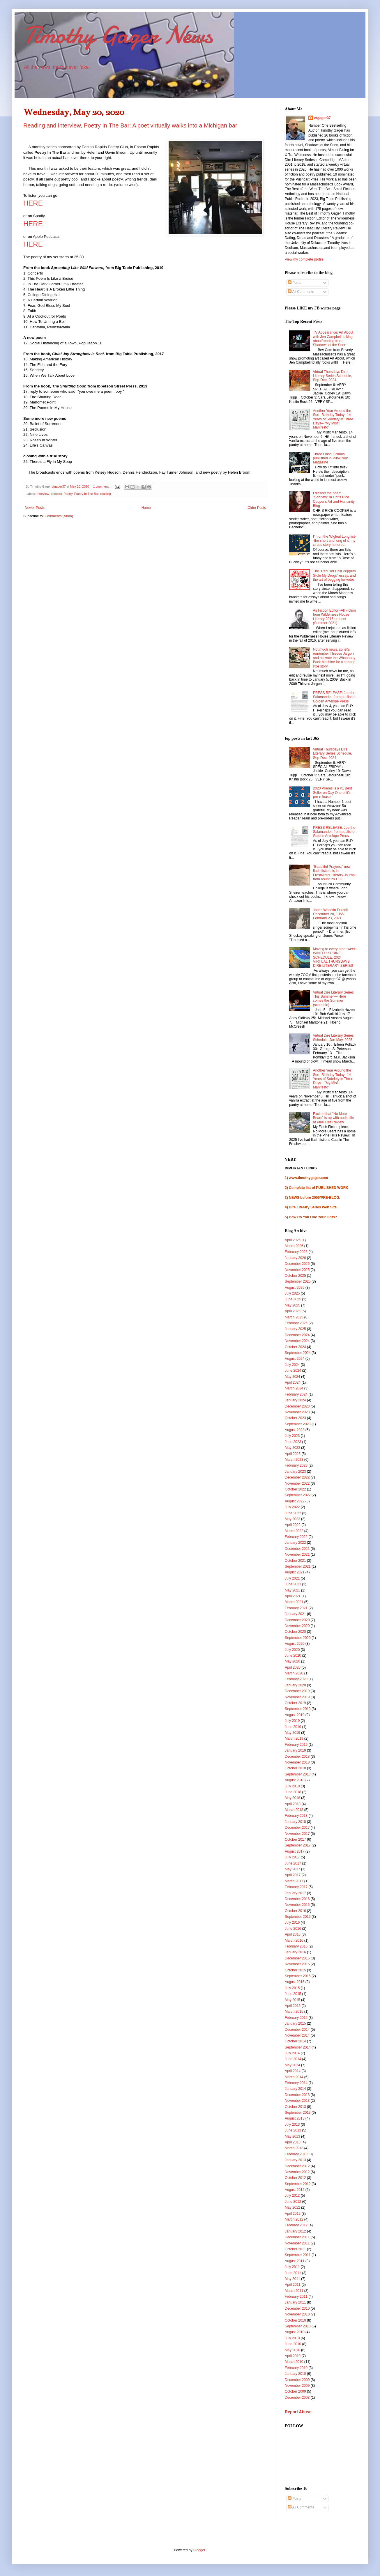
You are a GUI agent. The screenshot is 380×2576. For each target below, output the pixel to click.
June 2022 (293, 1513)
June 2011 (293, 2273)
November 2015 (297, 1964)
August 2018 (294, 1780)
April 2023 (293, 1454)
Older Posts (257, 508)
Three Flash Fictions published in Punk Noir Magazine (330, 458)
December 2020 (297, 1620)
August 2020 (294, 1644)
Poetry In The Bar (86, 493)
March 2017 (294, 1881)
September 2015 (298, 1976)
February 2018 (296, 1816)
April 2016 (293, 1934)
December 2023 (297, 1406)
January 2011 (295, 2302)
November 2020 (297, 1626)
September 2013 (298, 2113)
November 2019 (297, 1697)
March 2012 (294, 2219)
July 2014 (292, 2053)
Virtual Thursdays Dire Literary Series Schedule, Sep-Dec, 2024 (332, 376)
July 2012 (292, 2195)
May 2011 (292, 2279)
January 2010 (295, 2374)
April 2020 (293, 1667)
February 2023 (296, 1465)
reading (105, 493)
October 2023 (295, 1418)
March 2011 (294, 2291)
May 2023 (292, 1448)
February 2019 (296, 1745)
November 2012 (297, 2172)
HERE (33, 224)
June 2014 (293, 2059)
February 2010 (296, 2368)
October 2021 (295, 1561)
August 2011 (294, 2261)
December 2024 (297, 1335)
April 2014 (293, 2071)
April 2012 (293, 2214)
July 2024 (292, 1365)
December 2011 (297, 2237)
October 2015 (295, 1970)
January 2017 (295, 1893)
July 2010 (292, 2338)
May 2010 (292, 2350)
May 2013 (292, 2136)
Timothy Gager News (118, 35)
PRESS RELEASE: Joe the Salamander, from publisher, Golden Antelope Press (334, 697)
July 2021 (292, 1578)
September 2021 (298, 1566)
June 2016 (293, 1929)
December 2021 (297, 1549)
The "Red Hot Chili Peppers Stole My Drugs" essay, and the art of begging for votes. (334, 575)
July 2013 (292, 2124)
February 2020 (296, 1679)
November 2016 (297, 1905)
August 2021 (294, 1572)
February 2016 (296, 1946)
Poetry (67, 493)
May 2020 (292, 1661)
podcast (56, 493)
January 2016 (295, 1952)
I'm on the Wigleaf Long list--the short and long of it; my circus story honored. (334, 540)
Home (146, 508)
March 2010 (294, 2362)
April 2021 (293, 1596)
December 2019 (297, 1691)
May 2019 (292, 1733)
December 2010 (297, 2308)
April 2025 (293, 1311)
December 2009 (297, 2380)
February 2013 (296, 2154)
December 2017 (297, 1828)
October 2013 (295, 2107)
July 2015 (292, 1988)
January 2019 (295, 1750)
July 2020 (292, 1650)
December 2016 (297, 1899)
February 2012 (296, 2225)
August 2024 (294, 1359)
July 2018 (292, 1786)
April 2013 (293, 2142)
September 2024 (298, 1353)
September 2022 (298, 1495)
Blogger (199, 2550)
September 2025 (298, 1281)
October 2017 (295, 1839)
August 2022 (294, 1501)
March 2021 (294, 1602)
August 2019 (294, 1715)
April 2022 (293, 1525)
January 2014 (295, 2089)
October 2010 (295, 2320)
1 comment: (101, 486)
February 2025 (296, 1323)
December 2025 (297, 1264)
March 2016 (294, 1940)
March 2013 (294, 2148)
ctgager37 (322, 118)
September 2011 (298, 2255)
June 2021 (293, 1584)
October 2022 (295, 1489)
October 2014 (295, 2041)
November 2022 (297, 1483)
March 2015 (294, 2012)
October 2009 (295, 2391)
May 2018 (292, 1798)
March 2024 (294, 1388)
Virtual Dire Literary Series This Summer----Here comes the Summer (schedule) (333, 998)
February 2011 (296, 2297)
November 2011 (297, 2243)
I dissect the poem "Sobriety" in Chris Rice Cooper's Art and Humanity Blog (334, 499)
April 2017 (293, 1875)
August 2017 (294, 1851)
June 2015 (293, 1994)
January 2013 (295, 2160)
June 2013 (293, 2130)
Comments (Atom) (59, 516)
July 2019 (292, 1721)
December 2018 (297, 1756)
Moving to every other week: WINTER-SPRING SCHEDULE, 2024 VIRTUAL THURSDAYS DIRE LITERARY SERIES (335, 957)
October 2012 (295, 2178)
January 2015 (295, 2023)
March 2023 (294, 1460)
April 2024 (293, 1382)
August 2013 (294, 2118)
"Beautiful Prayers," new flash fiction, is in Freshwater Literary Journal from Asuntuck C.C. (334, 873)
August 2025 (294, 1288)
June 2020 (293, 1655)
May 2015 (292, 2000)
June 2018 (293, 1792)
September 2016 (298, 1917)
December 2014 (297, 2030)
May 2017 (292, 1869)
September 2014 (298, 2047)
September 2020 (298, 1638)
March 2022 (294, 1531)
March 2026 (294, 1246)
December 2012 (297, 2166)
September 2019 (298, 1709)
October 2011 (295, 2249)
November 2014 (297, 2035)
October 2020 (295, 1632)
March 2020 (294, 1673)
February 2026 (296, 1252)
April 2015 (293, 2006)
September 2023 (298, 1424)
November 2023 (297, 1412)
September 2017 (298, 1845)
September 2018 (298, 1774)
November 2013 (297, 2101)
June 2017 (293, 1863)
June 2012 (293, 2202)
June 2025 (293, 1299)
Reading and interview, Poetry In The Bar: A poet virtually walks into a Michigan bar (130, 125)
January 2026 (295, 1258)
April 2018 (293, 1804)
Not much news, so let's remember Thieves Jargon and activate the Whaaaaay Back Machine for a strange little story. (334, 657)
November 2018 (297, 1762)
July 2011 (292, 2267)
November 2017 (297, 1834)
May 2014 (292, 2065)
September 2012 (298, 2184)
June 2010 (293, 2344)
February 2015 (296, 2018)
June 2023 (293, 1442)
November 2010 (297, 2314)
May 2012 (292, 2207)
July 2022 (292, 1507)
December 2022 (297, 1477)
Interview (43, 493)
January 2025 (295, 1329)
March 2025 (294, 1317)
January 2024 (295, 1400)
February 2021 (296, 1608)
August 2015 (294, 1982)
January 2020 (295, 1685)
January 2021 (295, 1614)
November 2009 (297, 2386)
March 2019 (294, 1738)
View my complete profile (304, 259)
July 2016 (292, 1922)
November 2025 (297, 1270)
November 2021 (297, 1554)
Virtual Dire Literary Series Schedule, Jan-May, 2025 (333, 1037)
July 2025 (292, 1293)
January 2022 (295, 1543)
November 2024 (297, 1341)
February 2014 (296, 2083)
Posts (294, 283)
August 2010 (294, 2332)
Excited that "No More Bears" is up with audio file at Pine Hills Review (333, 1118)
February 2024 (296, 1394)
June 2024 (293, 1370)
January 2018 (295, 1822)
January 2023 (295, 1472)
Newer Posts (35, 508)
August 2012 (294, 2190)
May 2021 (292, 1590)
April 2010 (293, 2356)
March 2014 (294, 2077)
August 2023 (294, 1430)
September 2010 (298, 2326)
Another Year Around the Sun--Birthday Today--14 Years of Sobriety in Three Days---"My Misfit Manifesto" (333, 419)
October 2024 (295, 1347)
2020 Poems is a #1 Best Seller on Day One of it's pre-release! (332, 792)
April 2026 (293, 1240)
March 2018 (294, 1810)
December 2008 (297, 2398)
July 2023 (292, 1436)
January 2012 (295, 2231)
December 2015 (297, 1958)
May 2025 (292, 1305)
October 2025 (295, 1276)
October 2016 (295, 1911)
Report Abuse (298, 2411)
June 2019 (293, 1727)
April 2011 (293, 2285)
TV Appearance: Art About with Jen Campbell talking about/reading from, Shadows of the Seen (333, 338)
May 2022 (292, 1519)
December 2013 (297, 2095)
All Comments (301, 292)
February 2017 (296, 1887)
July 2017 (292, 1857)
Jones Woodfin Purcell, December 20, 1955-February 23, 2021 (331, 914)
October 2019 (295, 1703)
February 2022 (296, 1537)
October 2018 (295, 1768)
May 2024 (292, 1377)
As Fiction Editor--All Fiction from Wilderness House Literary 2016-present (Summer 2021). (334, 616)
